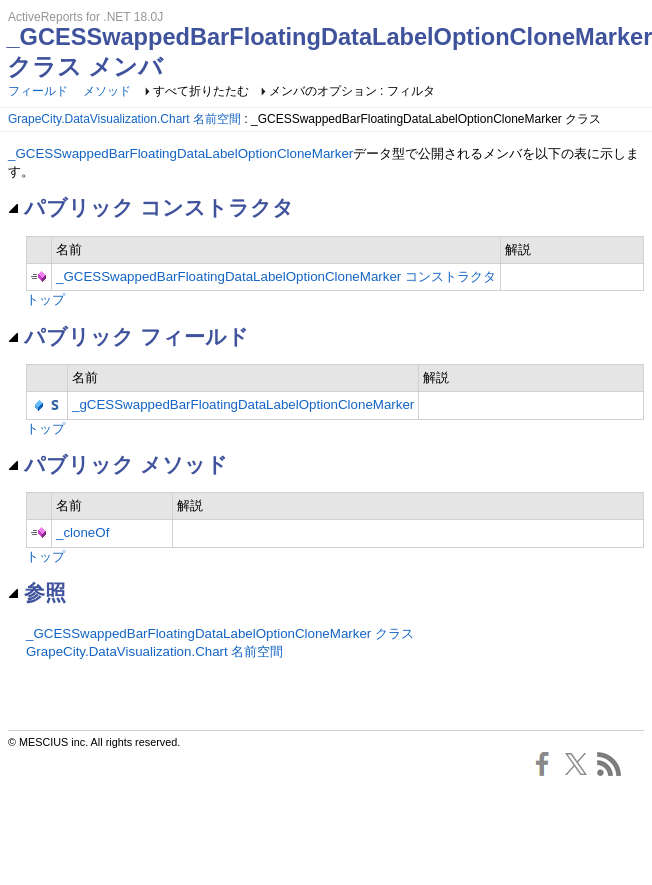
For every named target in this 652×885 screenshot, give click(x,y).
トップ (45, 299)
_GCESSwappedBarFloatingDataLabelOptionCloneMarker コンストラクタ (276, 276)
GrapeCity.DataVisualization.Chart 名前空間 (124, 119)
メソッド (107, 91)
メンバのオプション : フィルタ (352, 91)
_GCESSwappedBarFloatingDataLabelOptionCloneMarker (180, 153)
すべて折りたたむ (201, 91)
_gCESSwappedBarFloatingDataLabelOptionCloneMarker (243, 404)
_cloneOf (82, 532)
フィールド (38, 91)
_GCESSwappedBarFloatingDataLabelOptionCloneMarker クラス (220, 633)
